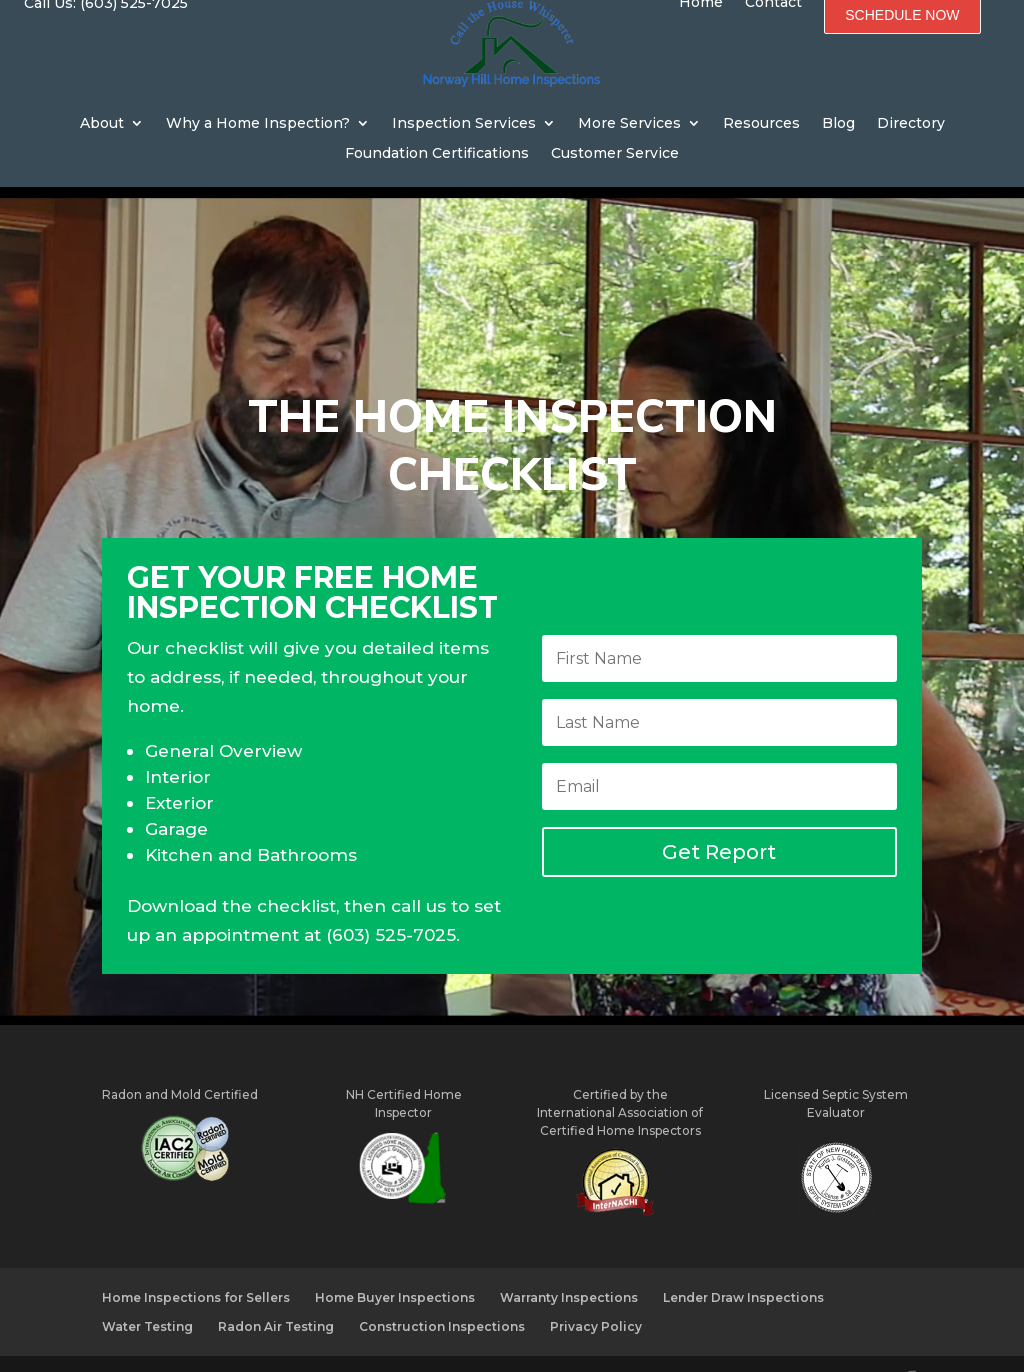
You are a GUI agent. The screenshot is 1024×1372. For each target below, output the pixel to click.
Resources (761, 124)
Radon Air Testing (276, 1285)
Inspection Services (464, 124)
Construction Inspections (442, 1285)
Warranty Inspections (569, 1258)
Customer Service (615, 154)
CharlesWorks (462, 1342)
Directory (911, 124)
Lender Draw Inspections (743, 1258)
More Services (629, 124)
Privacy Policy (596, 1285)
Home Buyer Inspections (395, 1258)
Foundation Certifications (437, 154)
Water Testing (147, 1285)
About (102, 124)
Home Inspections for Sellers (196, 1258)
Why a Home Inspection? (258, 124)
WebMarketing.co (626, 1342)
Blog (838, 124)
